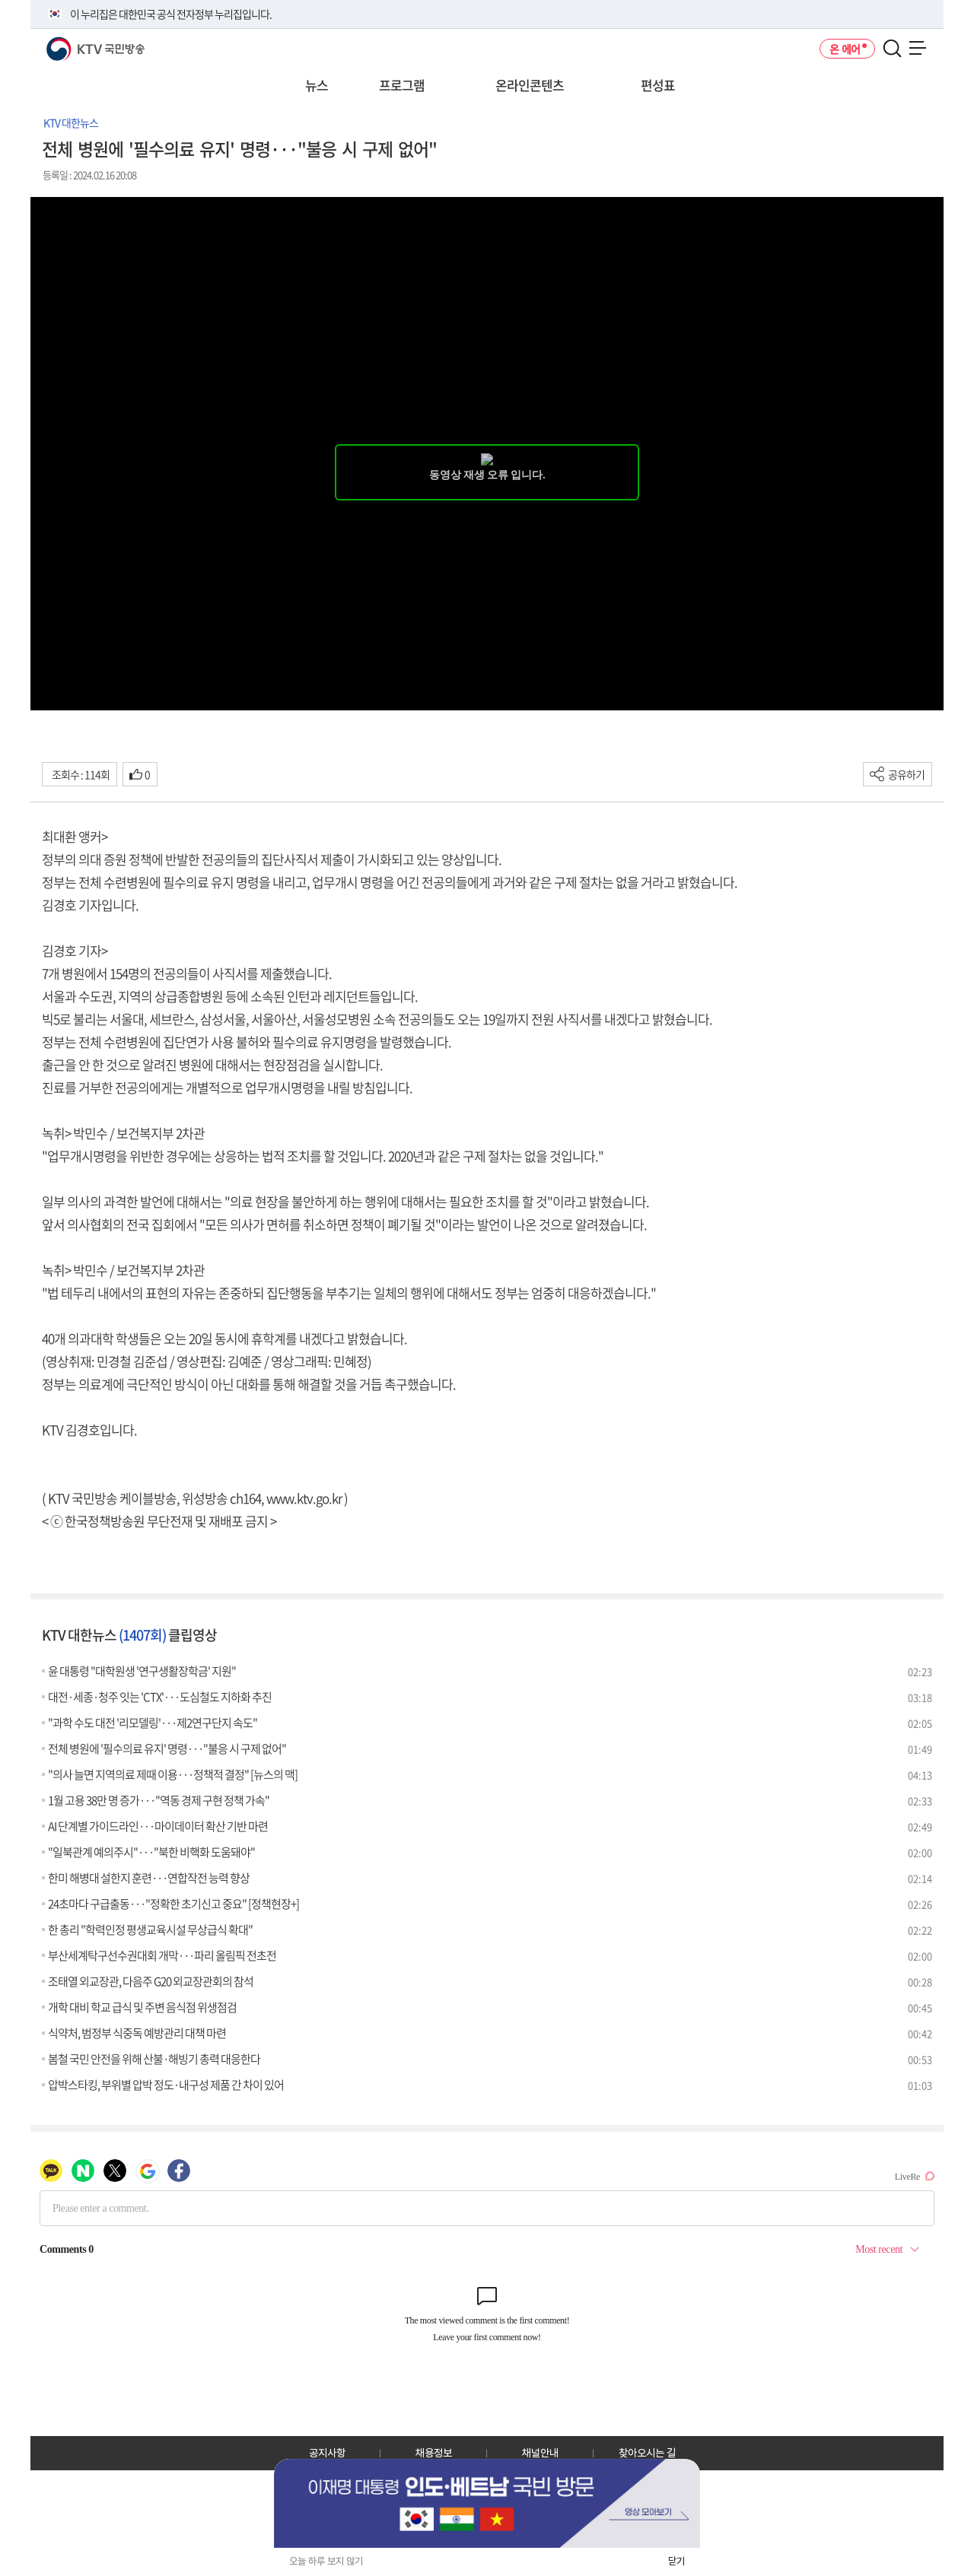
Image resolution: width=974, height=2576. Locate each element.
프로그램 (402, 84)
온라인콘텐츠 (529, 84)
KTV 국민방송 (73, 43)
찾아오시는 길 (647, 2453)
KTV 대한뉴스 (70, 122)
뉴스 (316, 84)
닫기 (676, 2561)
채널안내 (540, 2453)
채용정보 (433, 2453)
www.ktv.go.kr (304, 1497)
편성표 (658, 84)
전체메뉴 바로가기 (0, 0)
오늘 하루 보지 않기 (326, 2561)
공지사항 (327, 2453)
